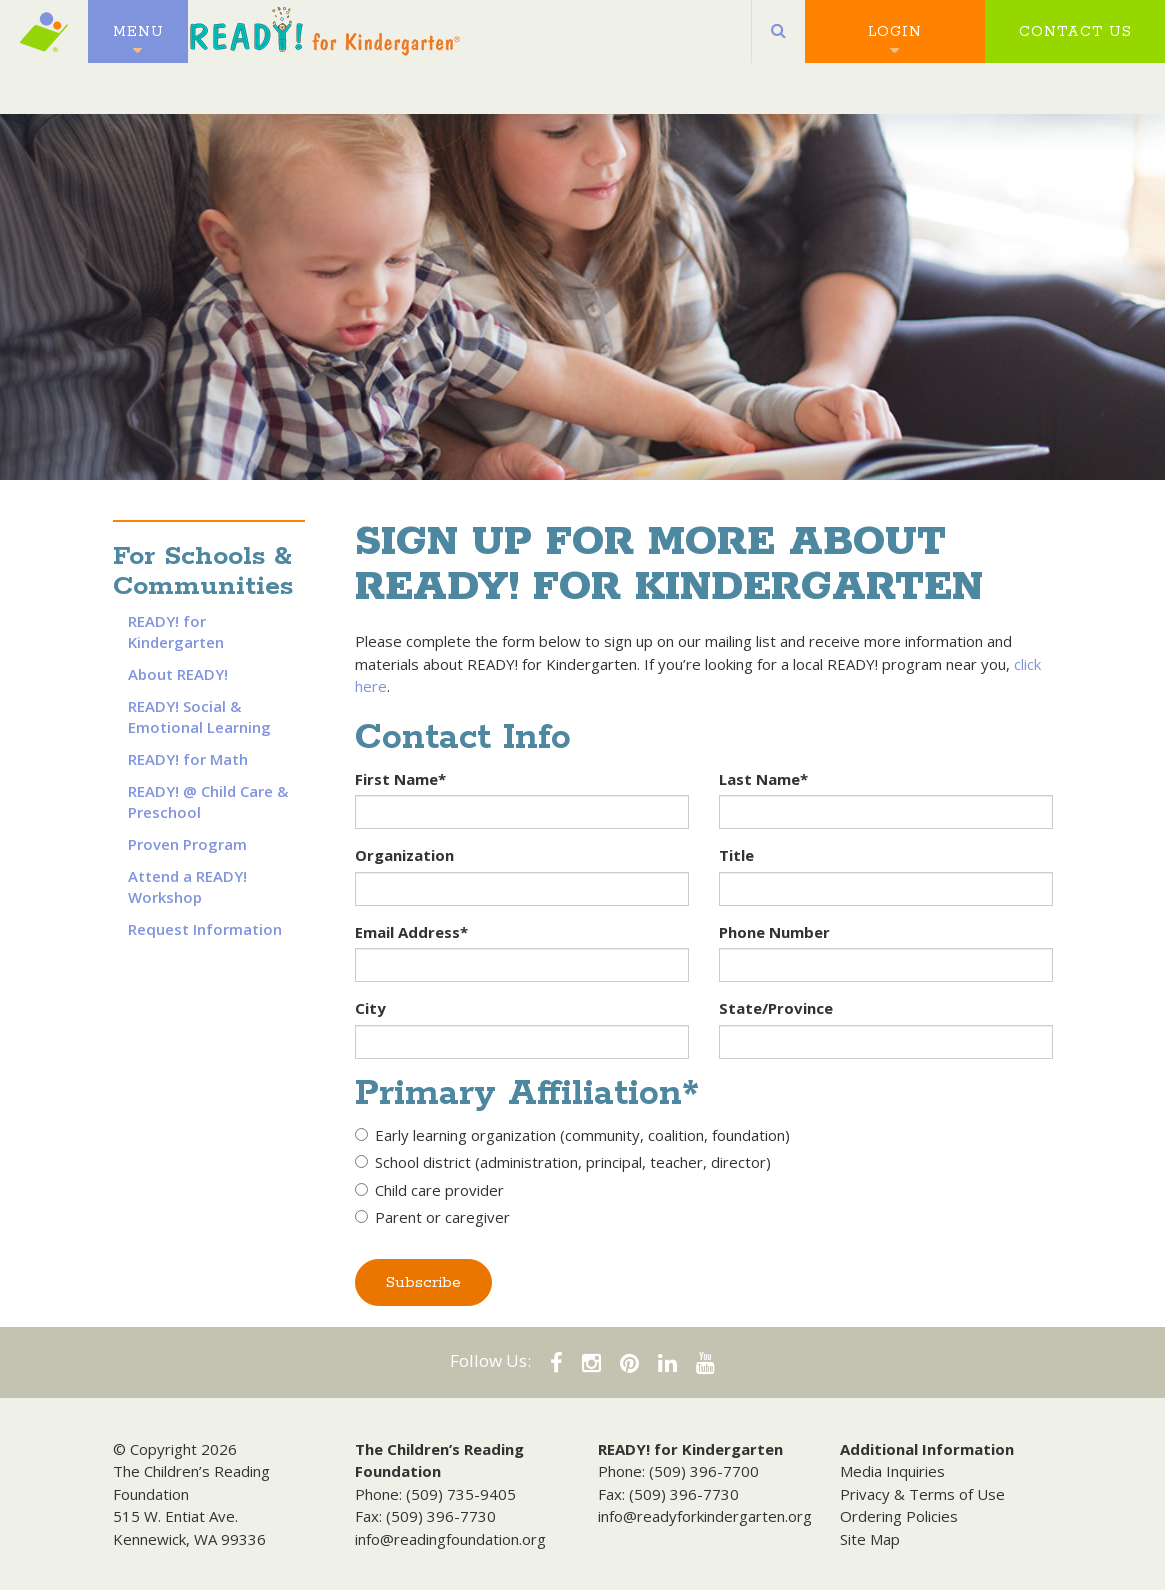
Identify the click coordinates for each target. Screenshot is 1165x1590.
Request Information (205, 929)
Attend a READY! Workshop (187, 886)
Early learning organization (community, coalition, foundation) (572, 1135)
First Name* (400, 779)
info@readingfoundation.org (450, 1539)
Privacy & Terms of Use (922, 1494)
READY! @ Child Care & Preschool (208, 801)
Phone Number (774, 932)
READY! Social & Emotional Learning (199, 716)
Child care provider (429, 1190)
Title (736, 855)
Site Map (870, 1539)
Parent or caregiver (432, 1217)
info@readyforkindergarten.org (705, 1516)
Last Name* (763, 779)
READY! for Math (188, 759)
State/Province (776, 1008)
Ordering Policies (899, 1516)
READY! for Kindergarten (176, 631)
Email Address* (411, 932)
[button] (778, 40)
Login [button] (895, 40)
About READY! (178, 674)
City (370, 1008)
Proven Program (187, 844)
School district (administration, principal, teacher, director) (563, 1162)
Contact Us (1075, 40)
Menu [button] (138, 40)
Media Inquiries (892, 1471)
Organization (404, 855)
